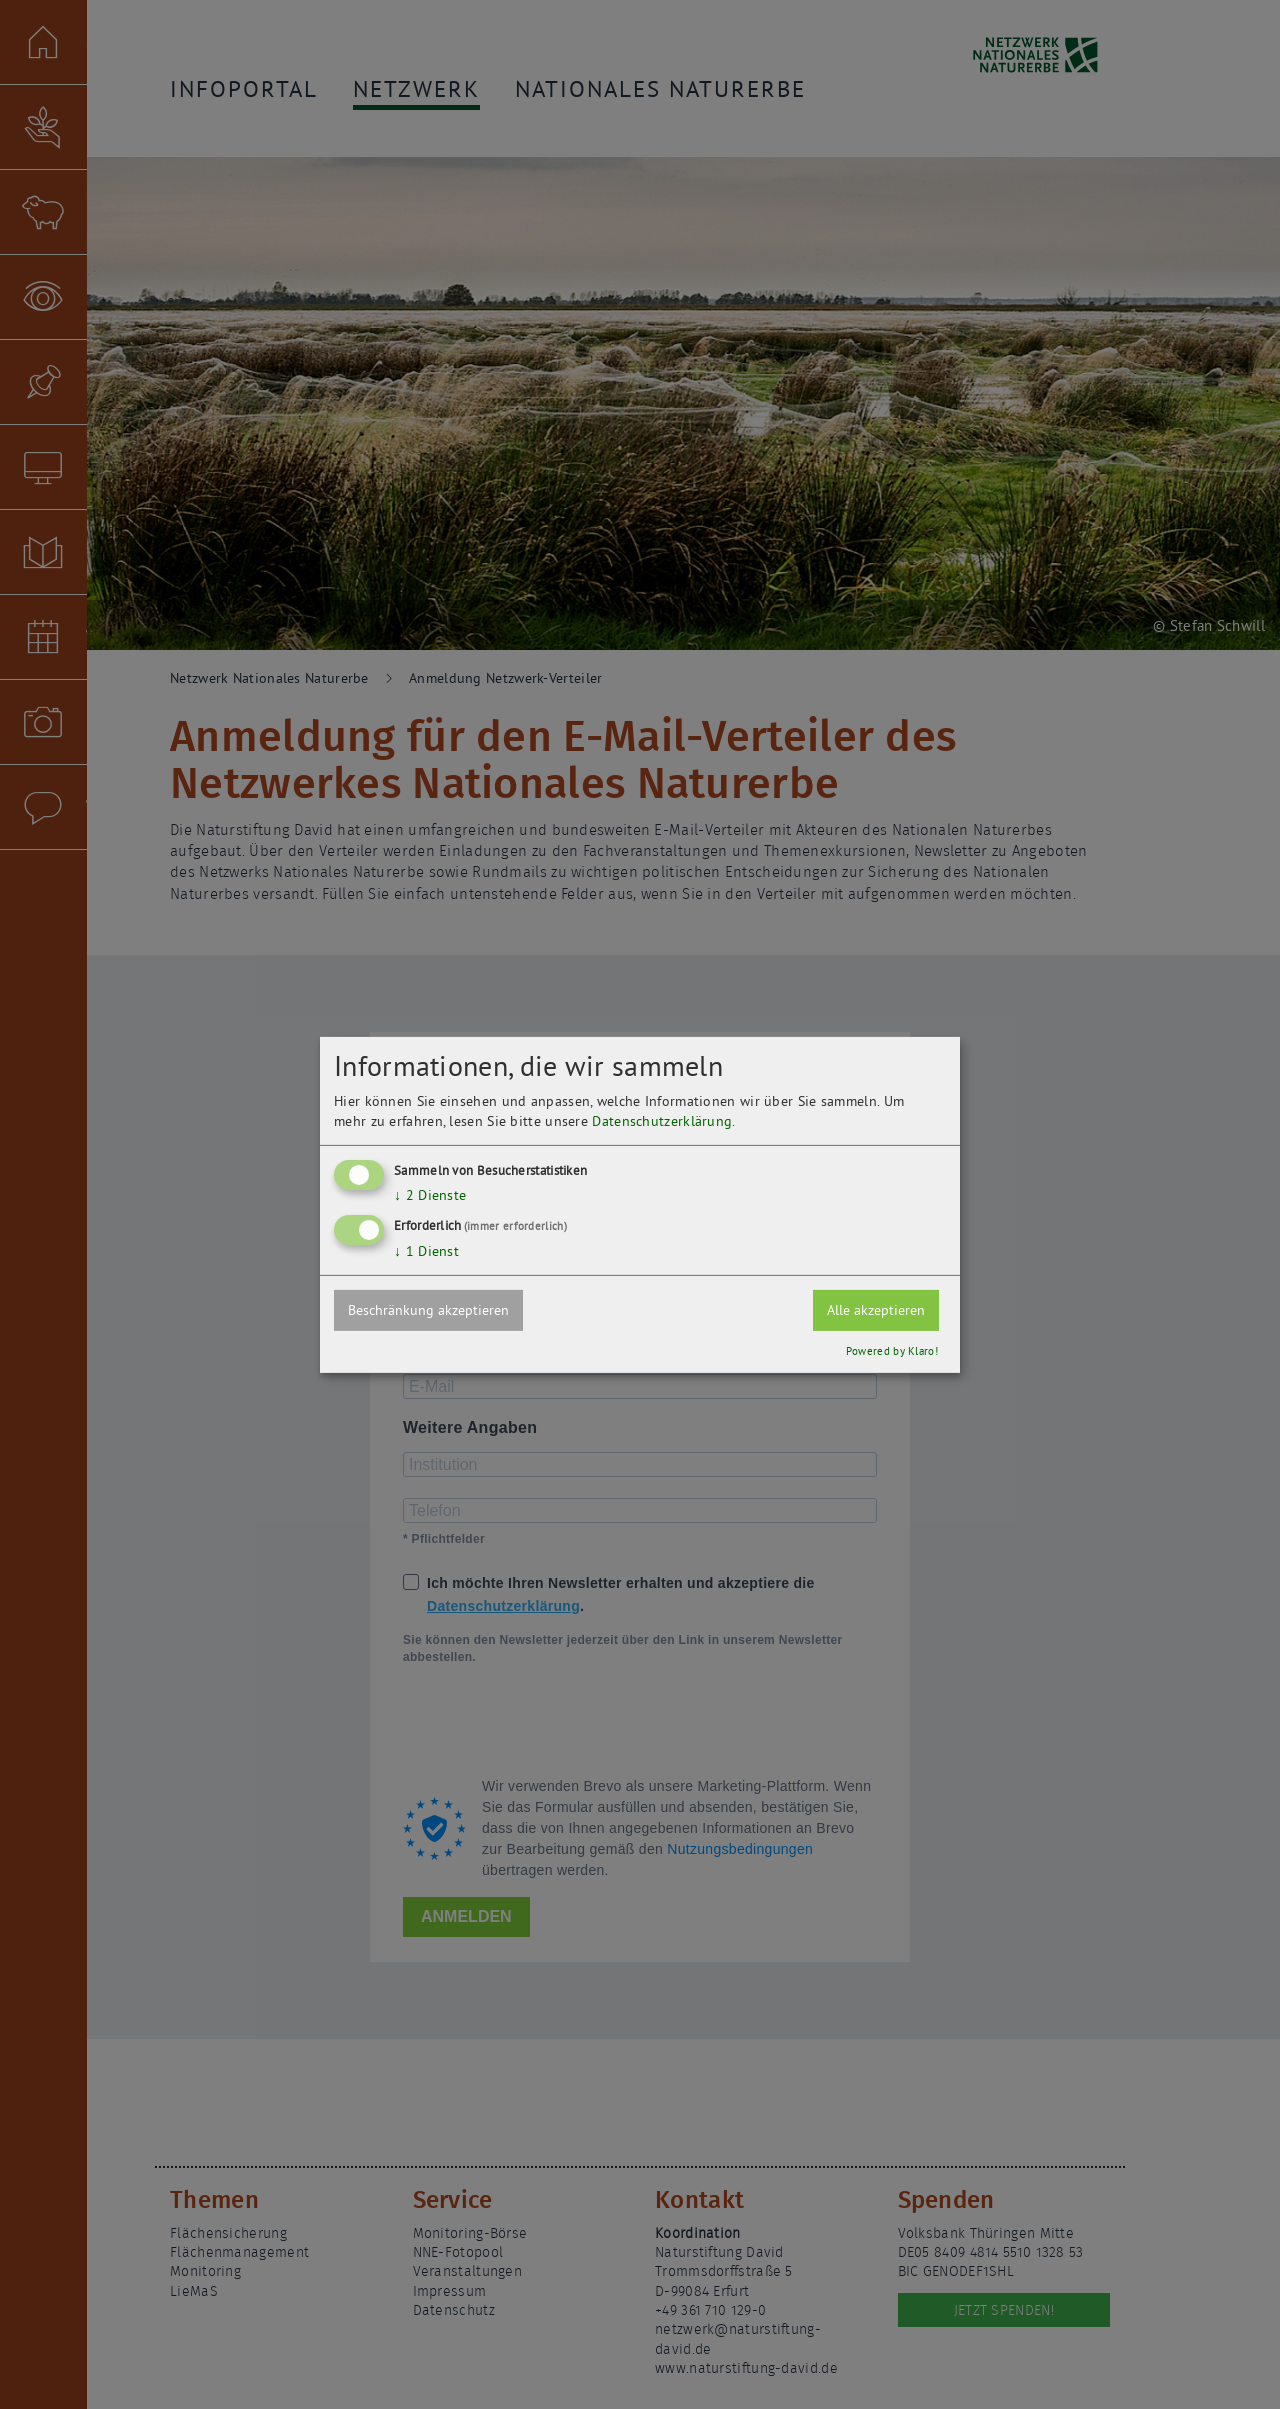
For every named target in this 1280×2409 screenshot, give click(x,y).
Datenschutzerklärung (662, 1121)
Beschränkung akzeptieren (428, 1310)
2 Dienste (430, 1195)
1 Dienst (426, 1251)
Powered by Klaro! (892, 1351)
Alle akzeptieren (876, 1310)
